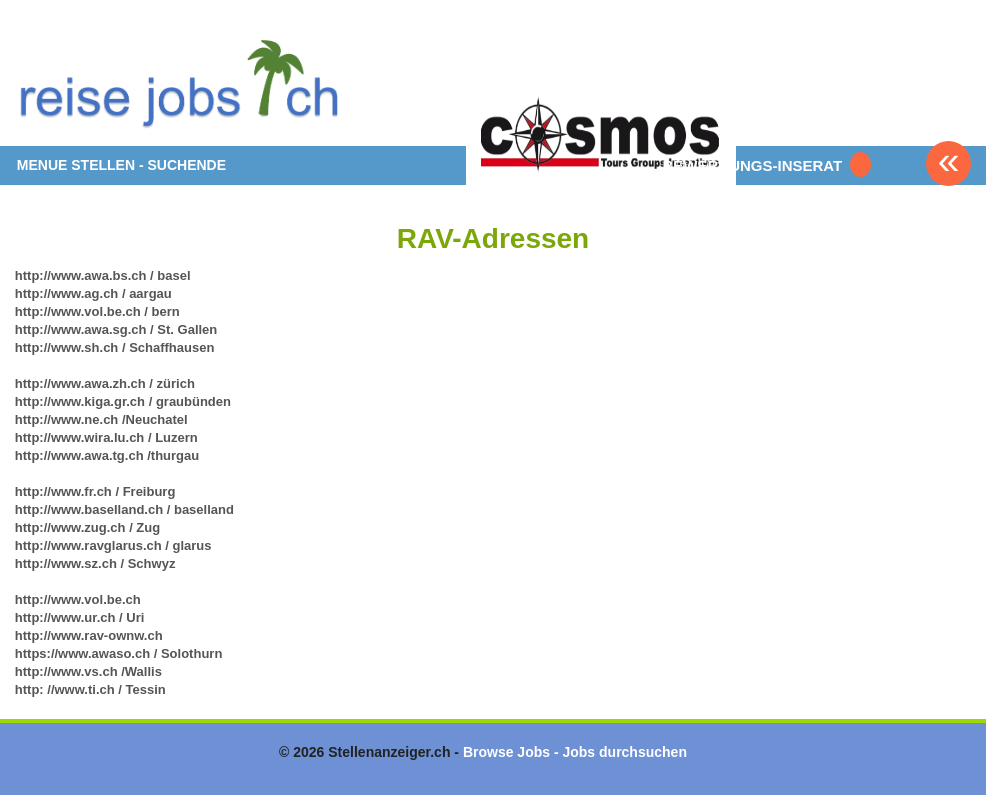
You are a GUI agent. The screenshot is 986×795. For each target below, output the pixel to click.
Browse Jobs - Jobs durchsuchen (575, 752)
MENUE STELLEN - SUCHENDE (121, 165)
